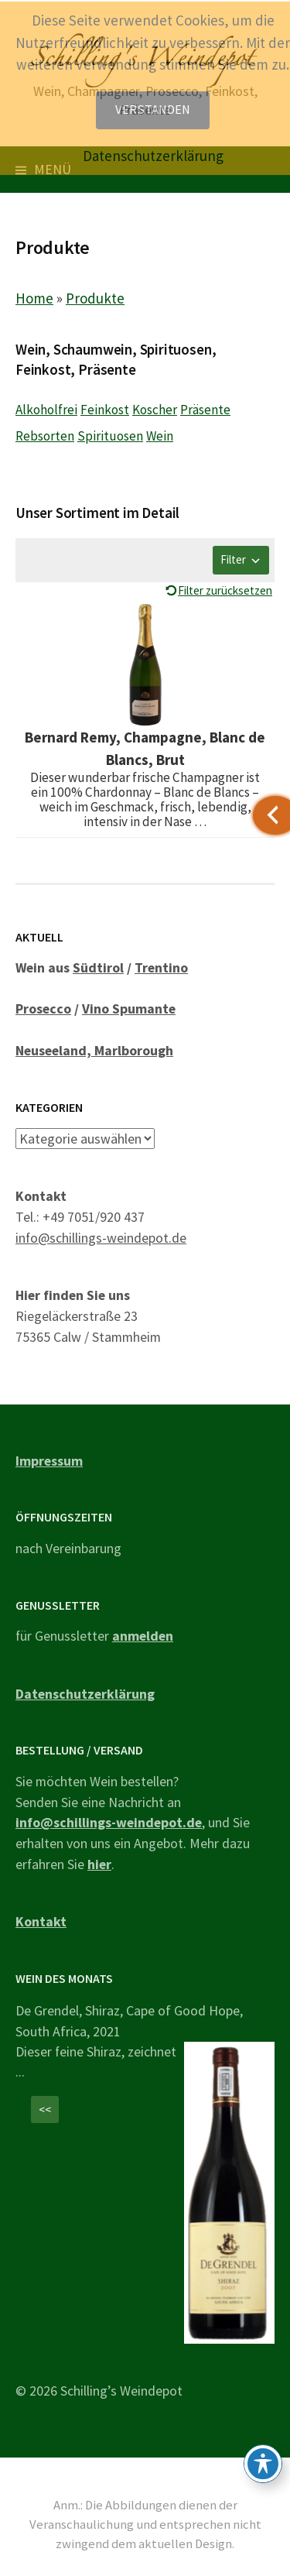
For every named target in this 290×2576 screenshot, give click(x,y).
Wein (159, 435)
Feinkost (104, 409)
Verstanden (152, 109)
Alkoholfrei (46, 409)
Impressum (49, 1461)
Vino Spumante (129, 1008)
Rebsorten (44, 435)
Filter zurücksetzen (225, 590)
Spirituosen (110, 435)
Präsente (205, 409)
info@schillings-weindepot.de (100, 1238)
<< (45, 2109)
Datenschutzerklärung (85, 1694)
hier (99, 1864)
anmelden (142, 1636)
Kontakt (41, 1921)
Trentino (161, 967)
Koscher (154, 409)
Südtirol (98, 967)
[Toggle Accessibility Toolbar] (262, 2463)
